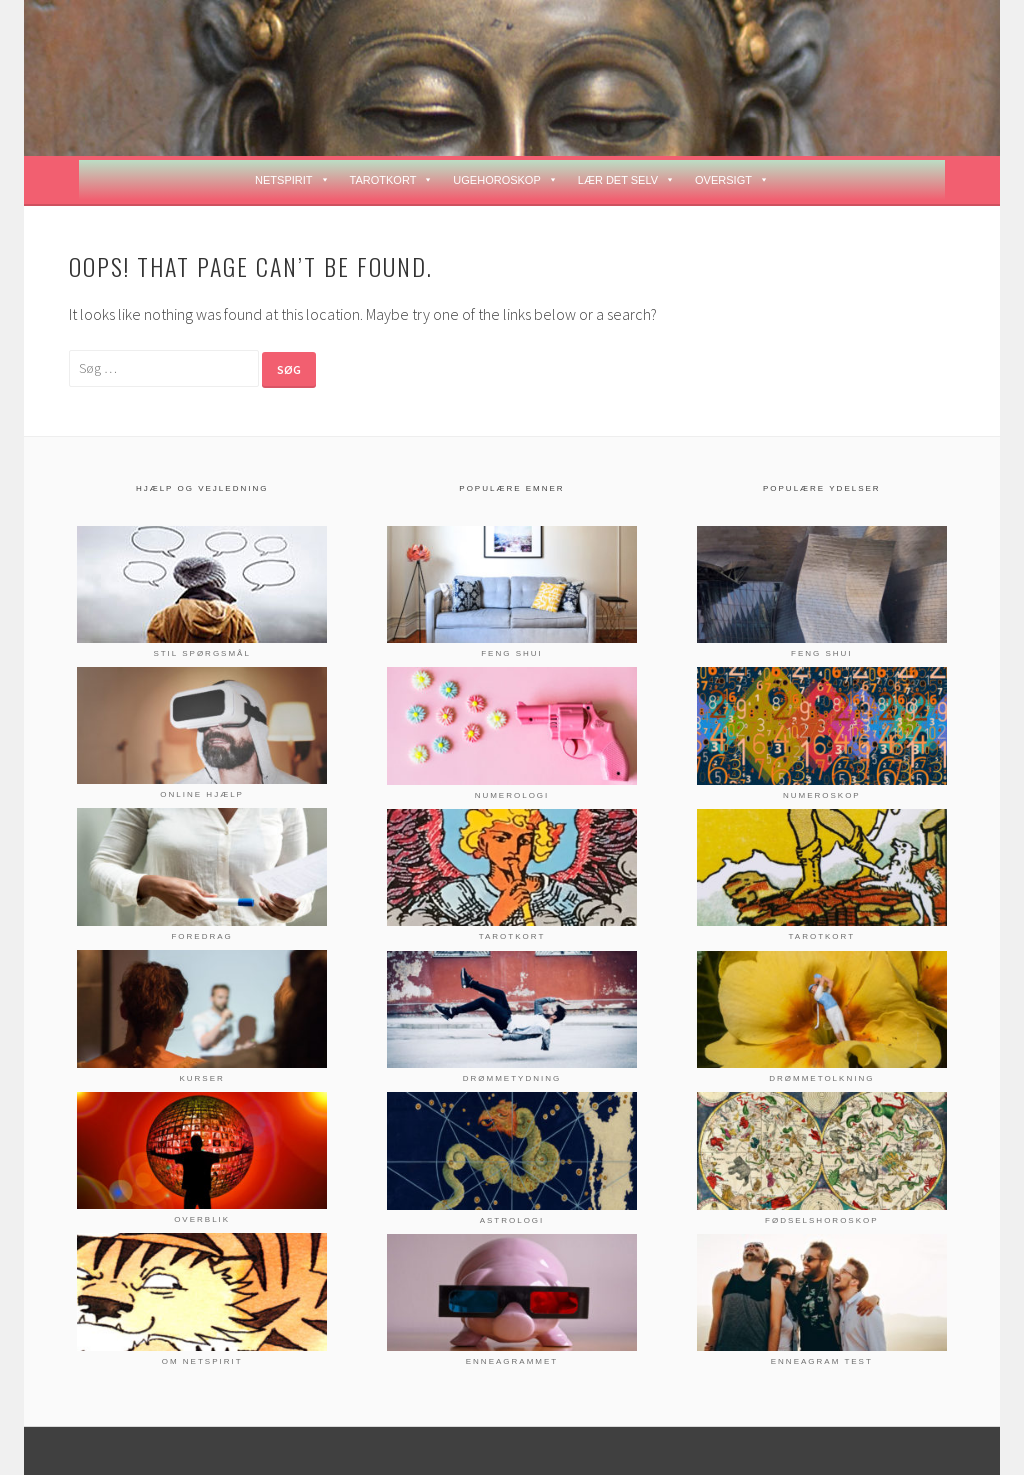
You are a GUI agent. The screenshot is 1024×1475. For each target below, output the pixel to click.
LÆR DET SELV (626, 180)
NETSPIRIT (292, 180)
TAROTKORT (392, 180)
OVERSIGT (732, 180)
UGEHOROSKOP (505, 180)
